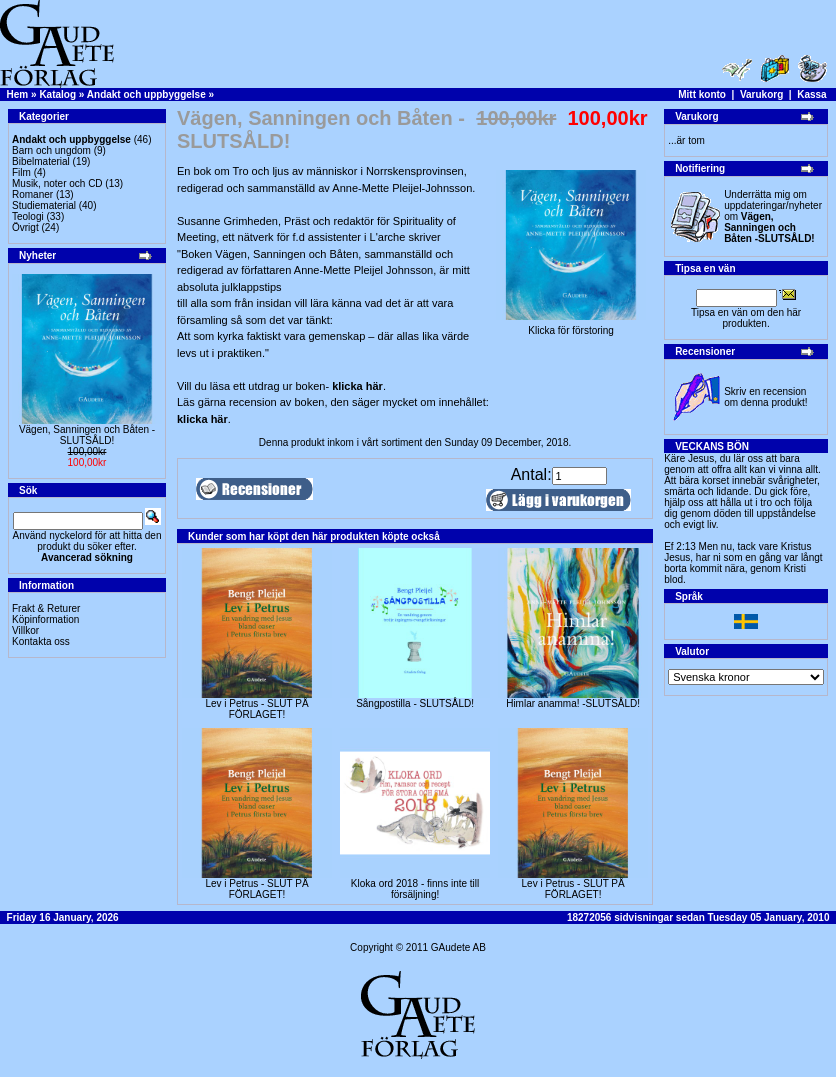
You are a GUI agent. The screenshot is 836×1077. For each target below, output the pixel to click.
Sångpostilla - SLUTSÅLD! (415, 703)
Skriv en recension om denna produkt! (765, 397)
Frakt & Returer (46, 608)
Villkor (25, 630)
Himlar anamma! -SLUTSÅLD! (573, 703)
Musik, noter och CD (57, 183)
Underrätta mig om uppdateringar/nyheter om (773, 216)
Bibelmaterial (41, 161)
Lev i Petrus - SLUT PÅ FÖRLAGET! (256, 709)
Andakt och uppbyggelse (146, 94)
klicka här (357, 386)
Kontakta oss (41, 641)
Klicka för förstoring (571, 326)
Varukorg (761, 94)
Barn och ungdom (51, 150)
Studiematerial (44, 205)
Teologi (28, 216)
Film (21, 172)
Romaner (32, 194)
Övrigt (25, 227)
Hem (18, 94)
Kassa (811, 94)
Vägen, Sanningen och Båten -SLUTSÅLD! (87, 435)
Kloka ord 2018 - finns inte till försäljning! (415, 889)
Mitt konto (702, 94)
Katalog (57, 94)
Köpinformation (45, 619)
